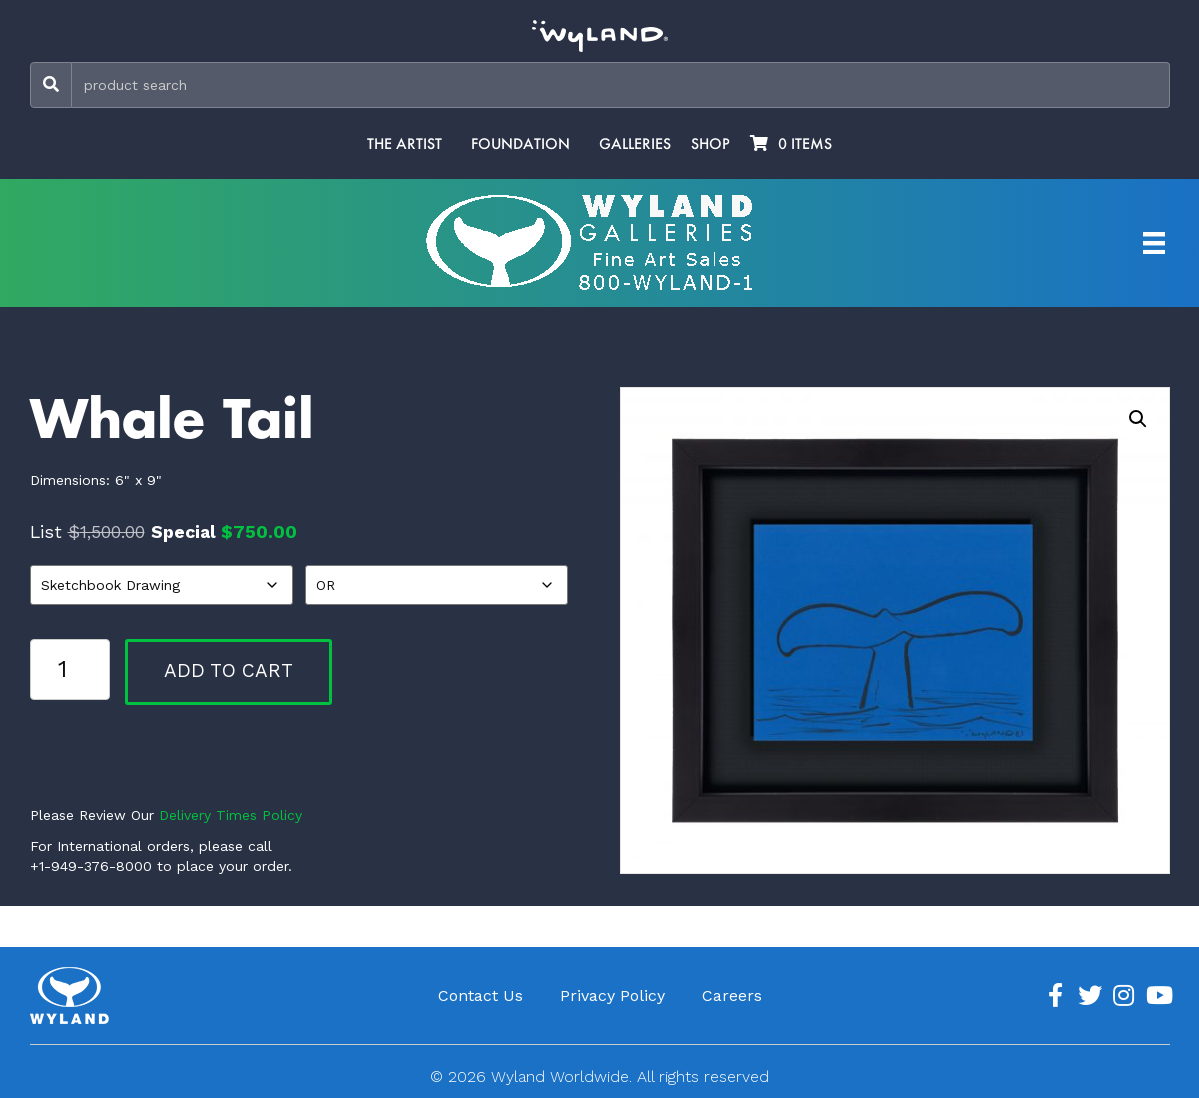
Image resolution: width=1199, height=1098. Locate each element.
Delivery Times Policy (230, 815)
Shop (710, 144)
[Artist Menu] (1154, 243)
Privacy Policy (612, 995)
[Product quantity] (70, 669)
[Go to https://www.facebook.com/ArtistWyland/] (1056, 996)
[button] (1138, 419)
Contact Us (480, 995)
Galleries (635, 144)
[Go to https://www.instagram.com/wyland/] (1124, 996)
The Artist (404, 144)
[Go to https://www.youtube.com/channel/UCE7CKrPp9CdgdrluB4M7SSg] (1158, 996)
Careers (732, 995)
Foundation (520, 144)
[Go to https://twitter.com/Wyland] (1090, 996)
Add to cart (228, 670)
